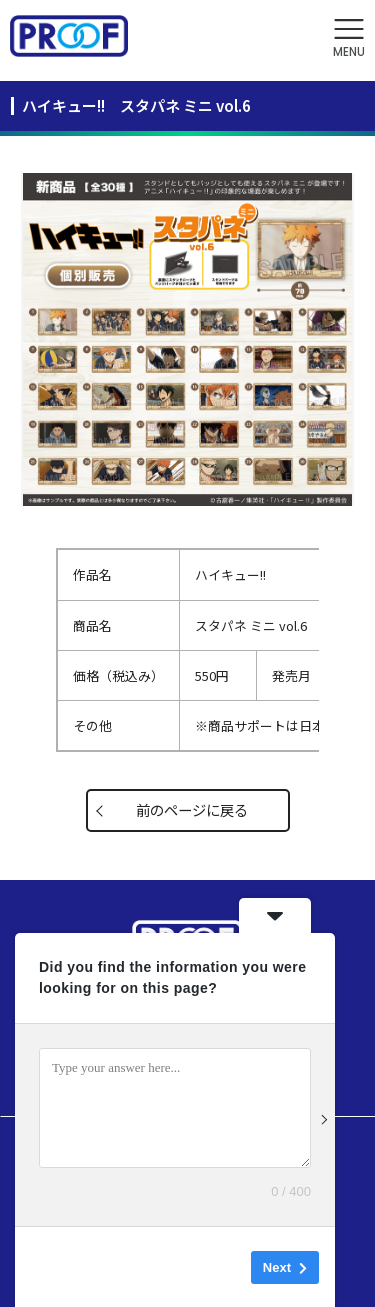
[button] (349, 38)
